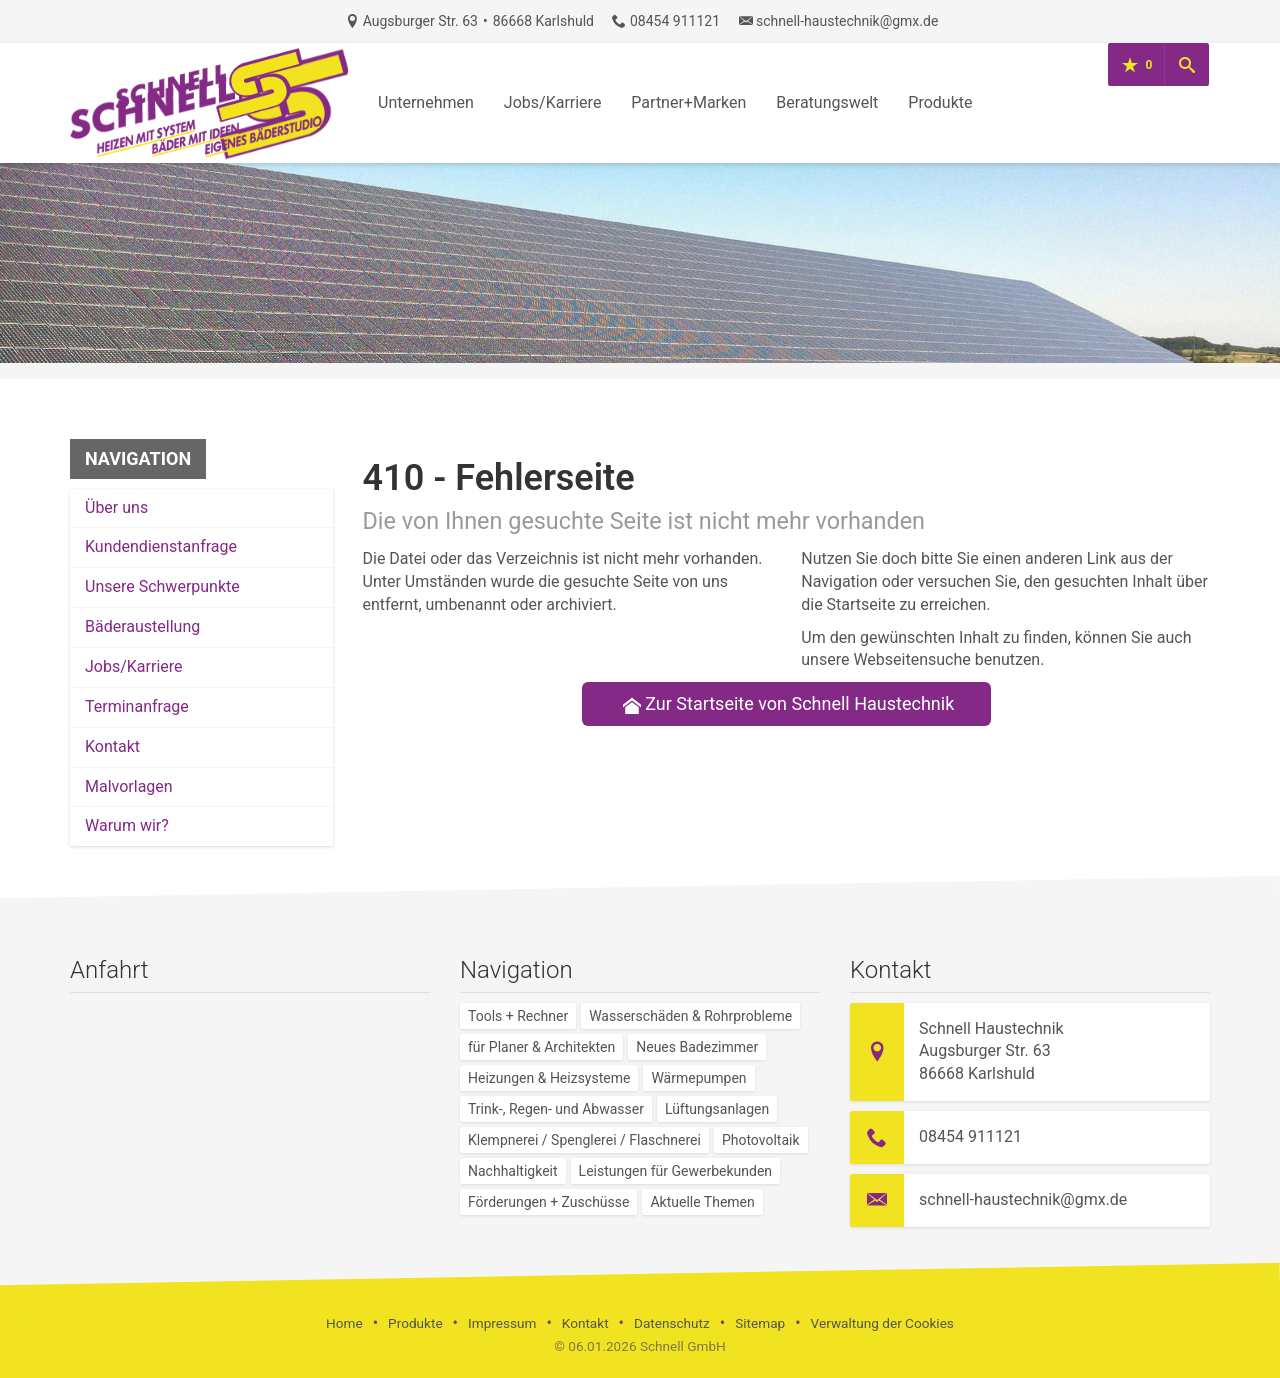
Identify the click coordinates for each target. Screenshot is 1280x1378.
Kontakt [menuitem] (112, 746)
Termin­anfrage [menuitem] (137, 706)
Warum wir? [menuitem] (127, 825)
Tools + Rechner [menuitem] (518, 1016)
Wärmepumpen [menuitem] (698, 1078)
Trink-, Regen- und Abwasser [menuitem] (556, 1109)
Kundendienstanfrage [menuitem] (161, 546)
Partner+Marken (688, 102)
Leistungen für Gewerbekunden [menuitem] (675, 1171)
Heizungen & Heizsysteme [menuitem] (549, 1078)
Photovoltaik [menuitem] (761, 1140)
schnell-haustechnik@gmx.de (847, 21)
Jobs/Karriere (553, 102)
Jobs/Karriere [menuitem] (134, 666)
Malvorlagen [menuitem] (129, 786)
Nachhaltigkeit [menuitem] (513, 1171)
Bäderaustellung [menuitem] (142, 626)
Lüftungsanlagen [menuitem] (717, 1109)
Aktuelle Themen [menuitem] (702, 1202)
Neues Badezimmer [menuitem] (697, 1047)
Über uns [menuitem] (116, 507)
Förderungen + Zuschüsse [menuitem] (548, 1202)
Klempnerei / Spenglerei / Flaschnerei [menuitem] (584, 1140)
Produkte (940, 102)
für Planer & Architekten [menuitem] (541, 1047)
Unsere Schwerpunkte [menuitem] (162, 586)
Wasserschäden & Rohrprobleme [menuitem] (690, 1016)
